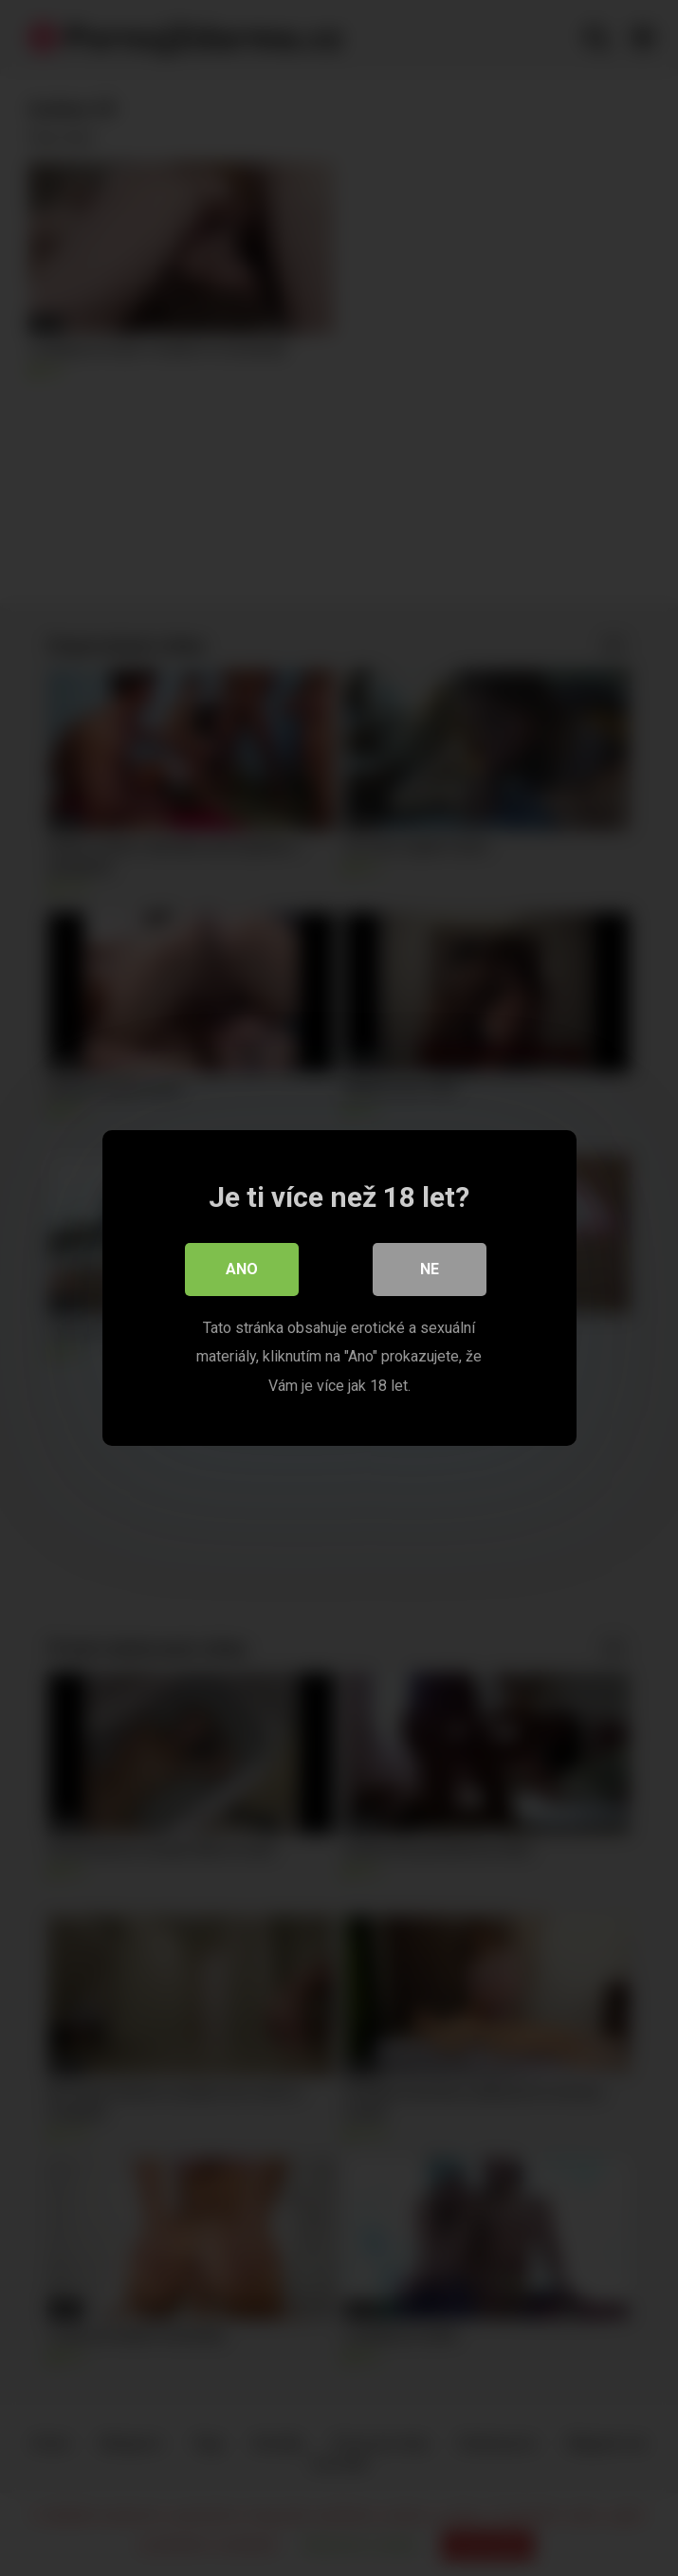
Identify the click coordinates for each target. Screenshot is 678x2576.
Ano (242, 1269)
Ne (429, 1269)
